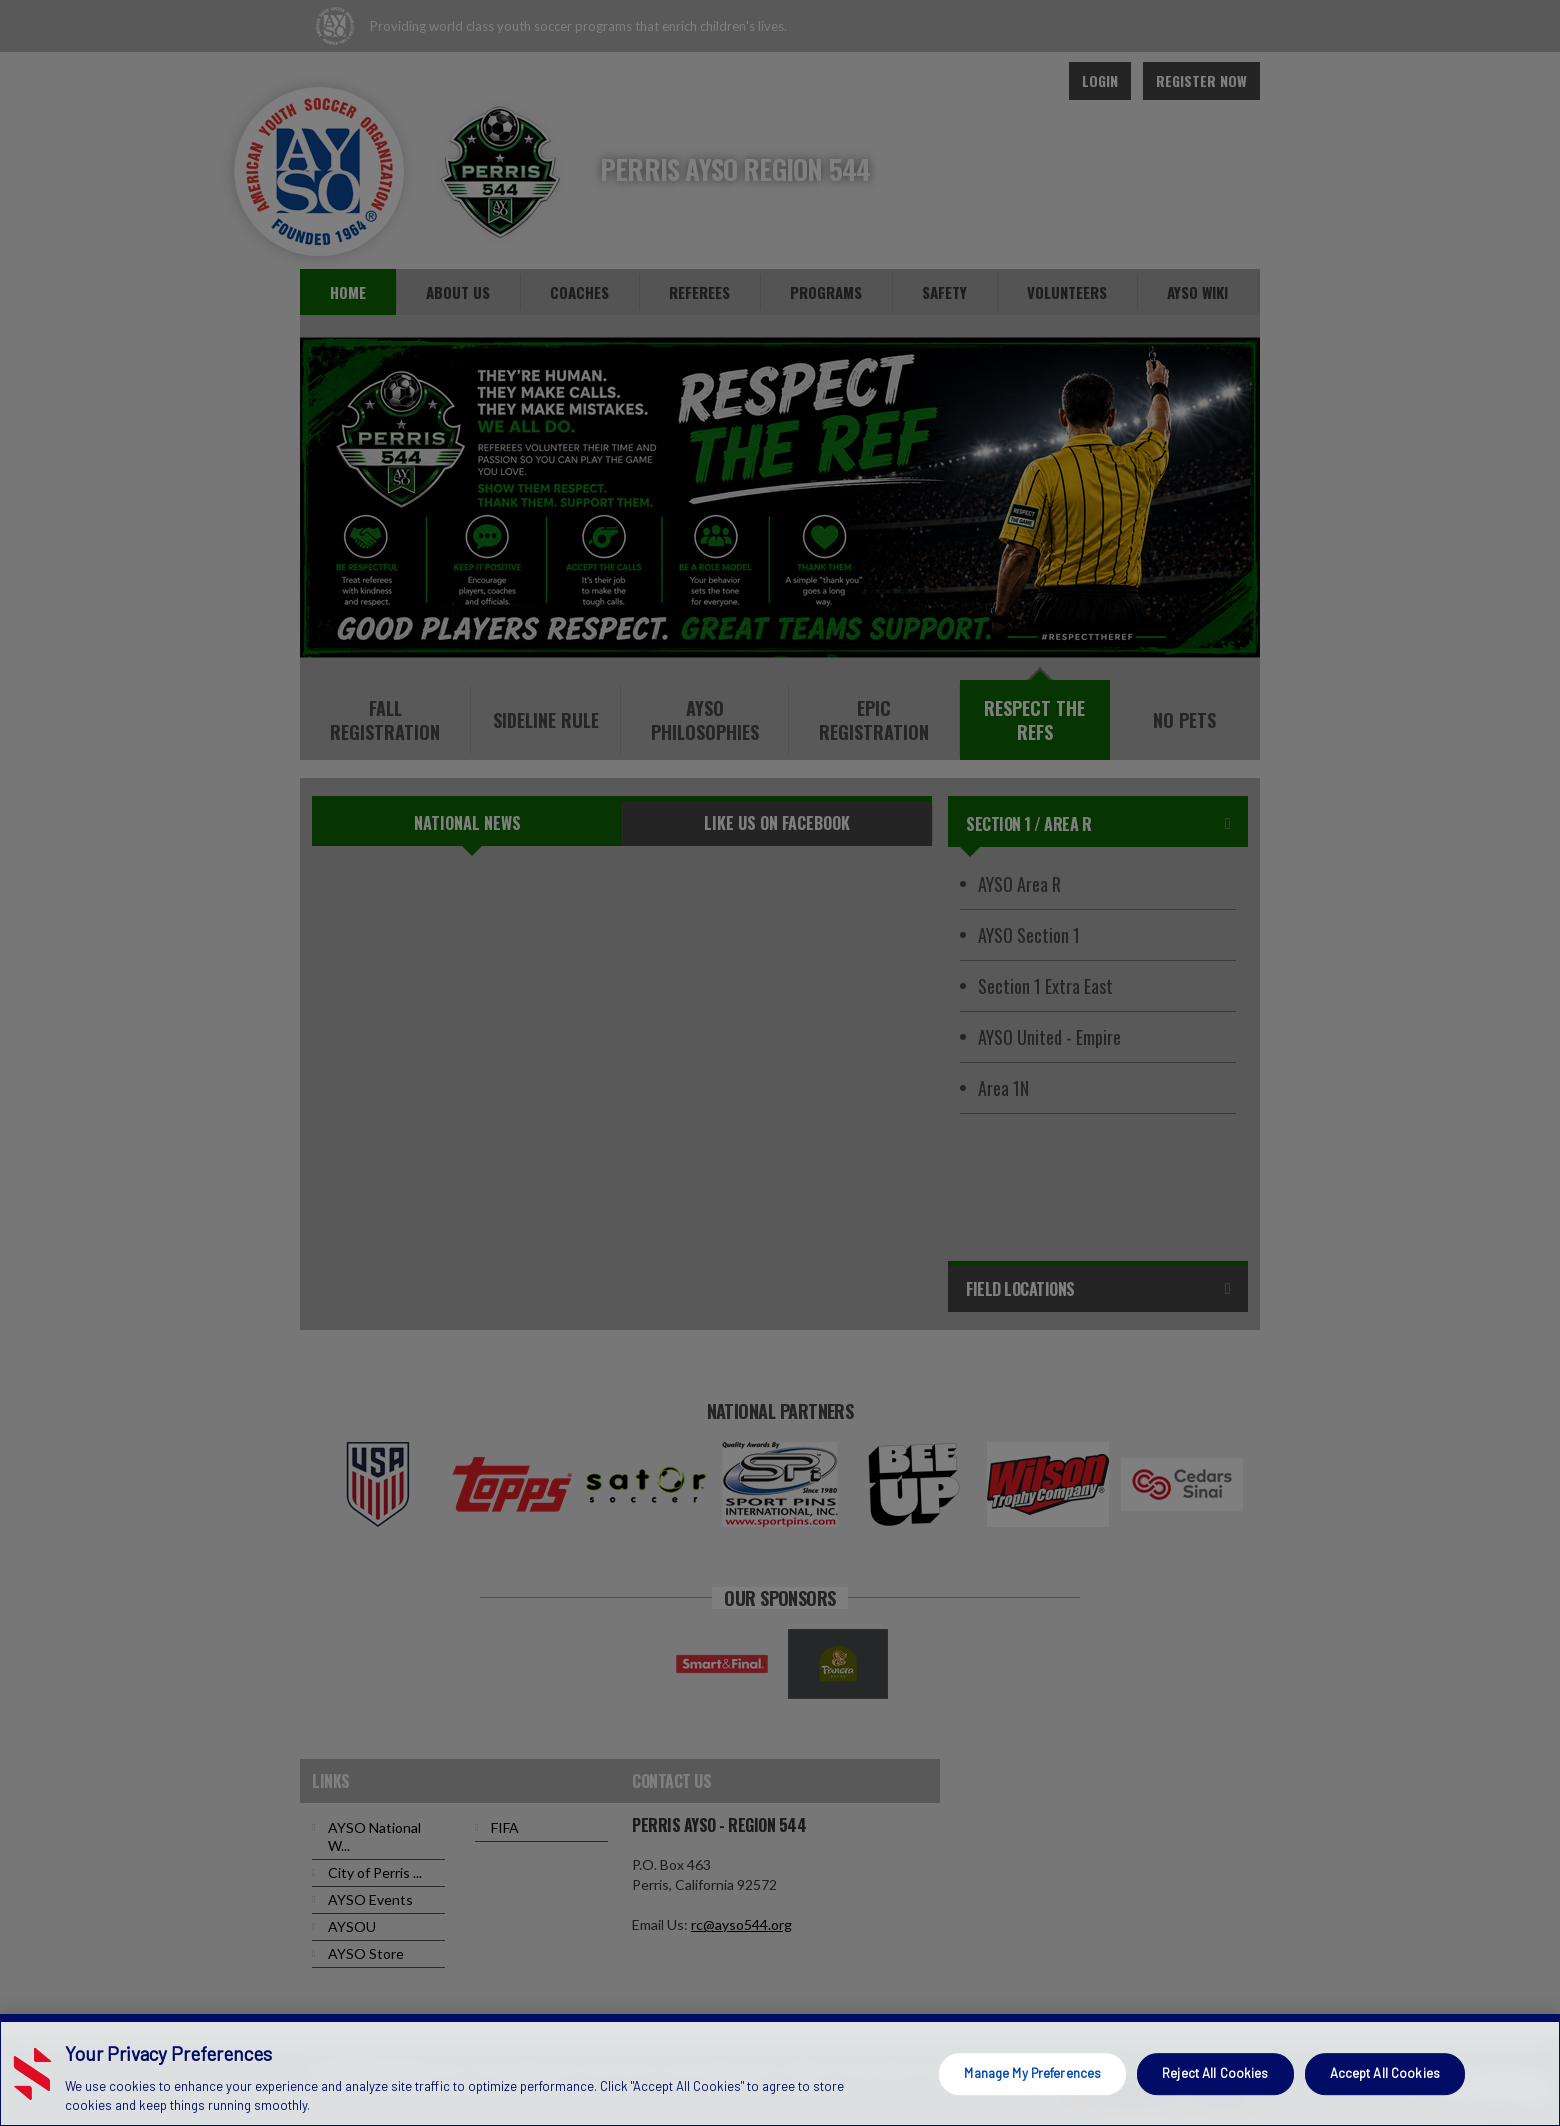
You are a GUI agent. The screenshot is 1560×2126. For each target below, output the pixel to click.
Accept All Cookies (1385, 2073)
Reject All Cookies (1215, 2073)
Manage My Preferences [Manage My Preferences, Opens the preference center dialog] (1032, 2073)
